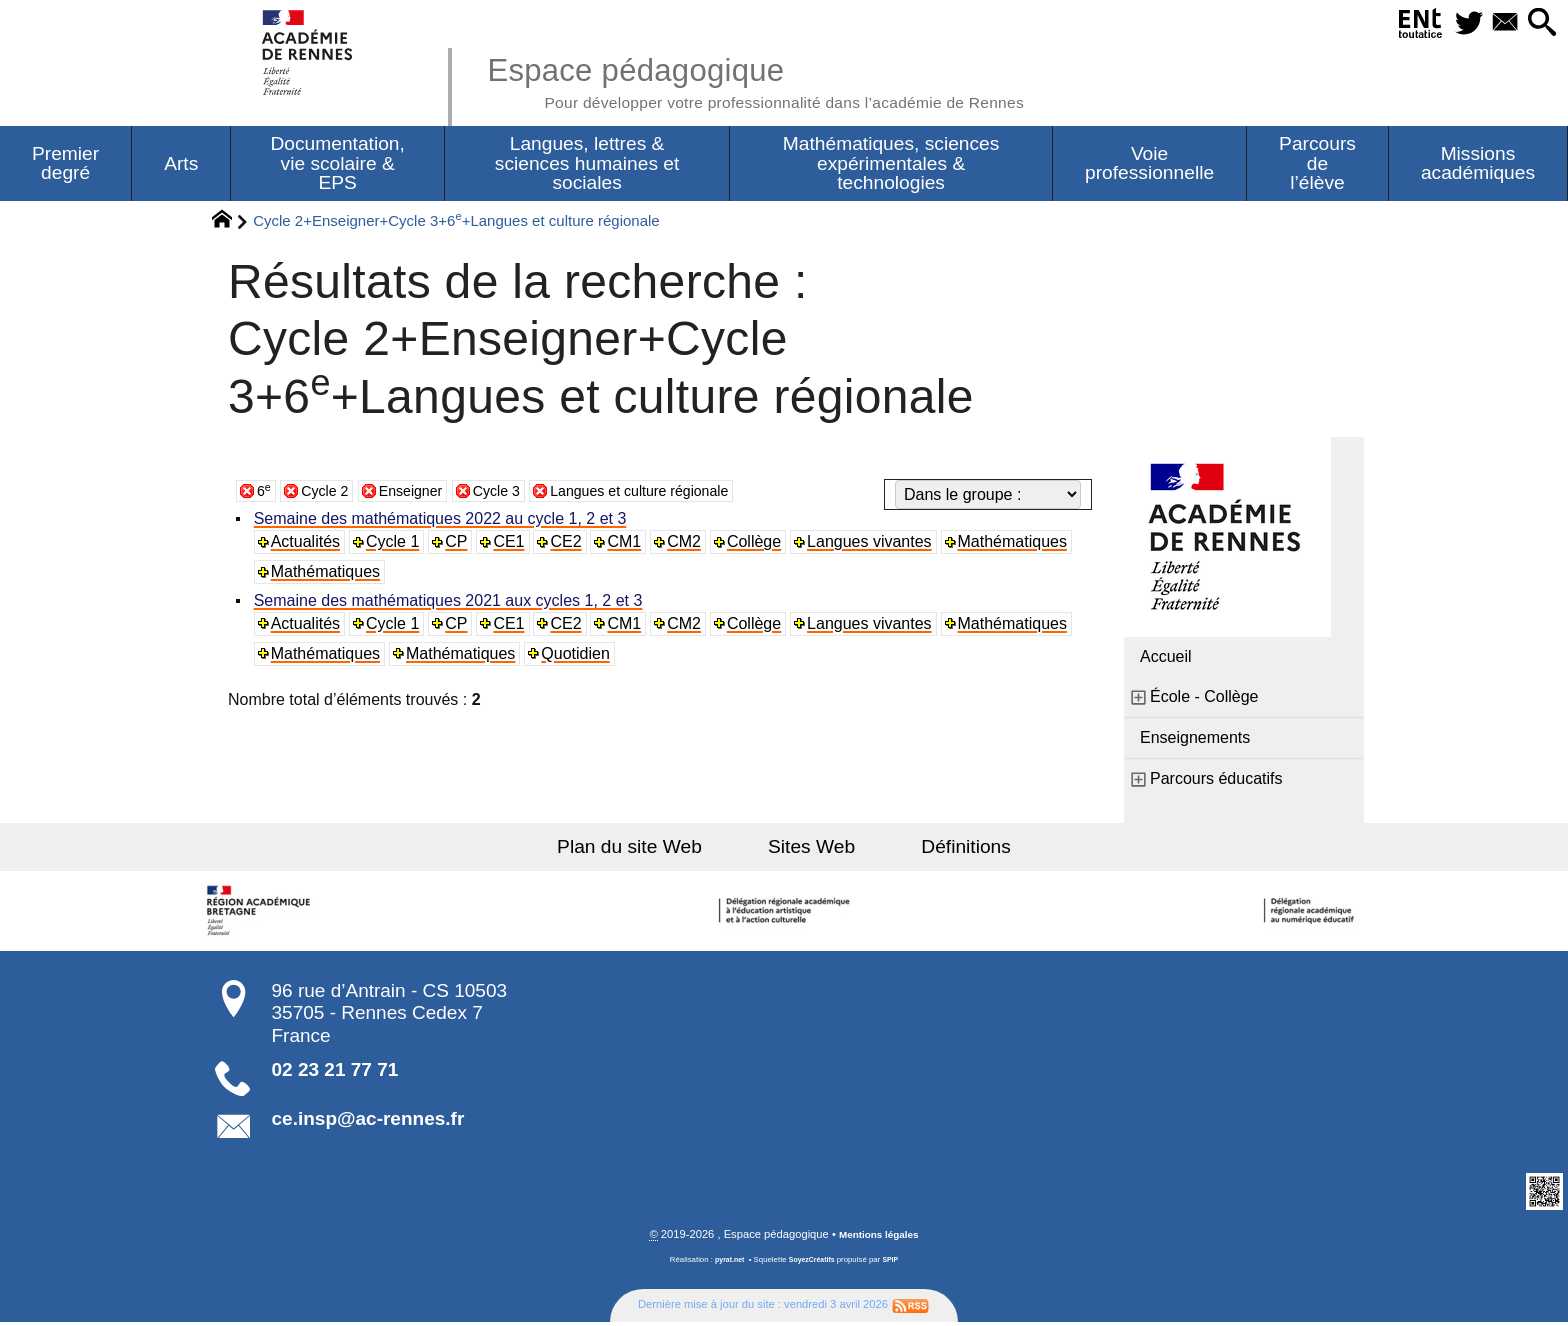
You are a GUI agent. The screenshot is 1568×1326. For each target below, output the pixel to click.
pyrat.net (725, 1264)
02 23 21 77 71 (335, 1072)
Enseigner (423, 493)
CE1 (512, 544)
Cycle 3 (515, 493)
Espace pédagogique (791, 80)
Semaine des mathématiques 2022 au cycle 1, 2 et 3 (442, 521)
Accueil (1166, 659)
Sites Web (811, 849)
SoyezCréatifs (813, 1264)
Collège (760, 544)
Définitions (944, 849)
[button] (1538, 23)
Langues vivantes (876, 544)
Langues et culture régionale (674, 493)
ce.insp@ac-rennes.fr (368, 1121)
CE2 (570, 544)
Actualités (307, 544)
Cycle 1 (395, 544)
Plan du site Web (652, 849)
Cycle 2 (329, 493)
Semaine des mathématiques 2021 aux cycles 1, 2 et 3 (450, 603)
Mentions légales (879, 1239)
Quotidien (579, 656)
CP (460, 544)
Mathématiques (1019, 544)
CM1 (629, 544)
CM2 (690, 544)
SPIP (895, 1264)
